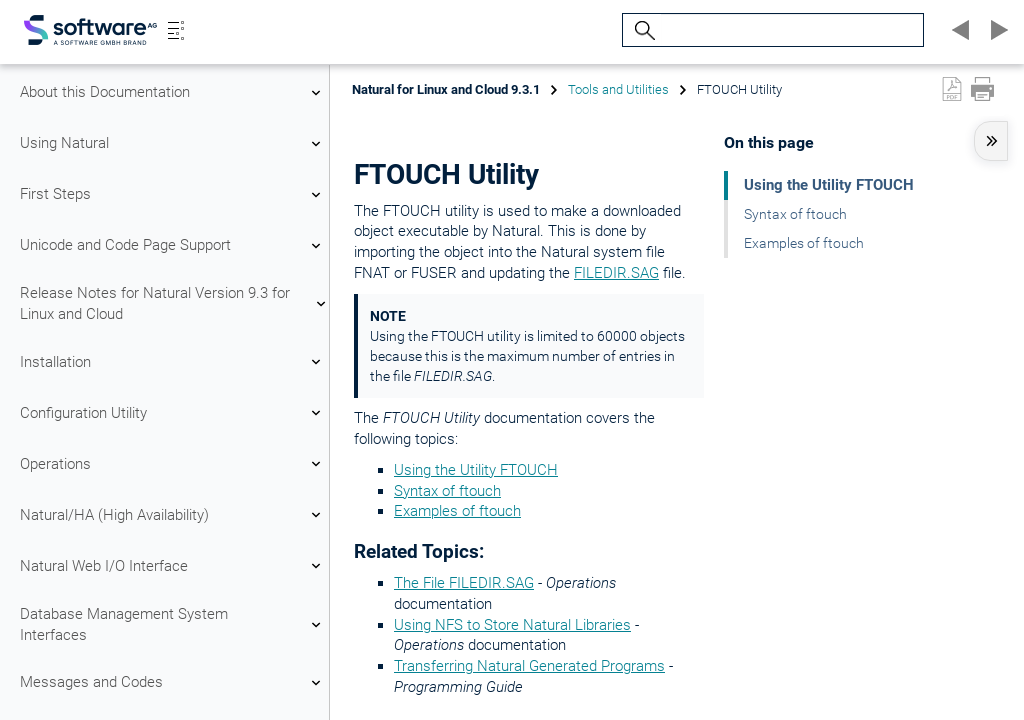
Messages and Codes (173, 683)
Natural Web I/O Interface (173, 566)
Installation (173, 362)
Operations (173, 464)
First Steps (173, 195)
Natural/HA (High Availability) (173, 515)
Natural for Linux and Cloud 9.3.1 (446, 89)
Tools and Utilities (618, 89)
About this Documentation (173, 93)
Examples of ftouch (457, 511)
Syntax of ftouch (447, 491)
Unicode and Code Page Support (173, 246)
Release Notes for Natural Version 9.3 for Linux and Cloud (173, 303)
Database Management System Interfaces (173, 624)
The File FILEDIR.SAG (464, 583)
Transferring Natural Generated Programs (529, 666)
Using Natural (173, 144)
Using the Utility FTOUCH (476, 470)
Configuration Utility (173, 413)
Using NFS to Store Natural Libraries (512, 625)
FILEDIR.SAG (616, 273)
